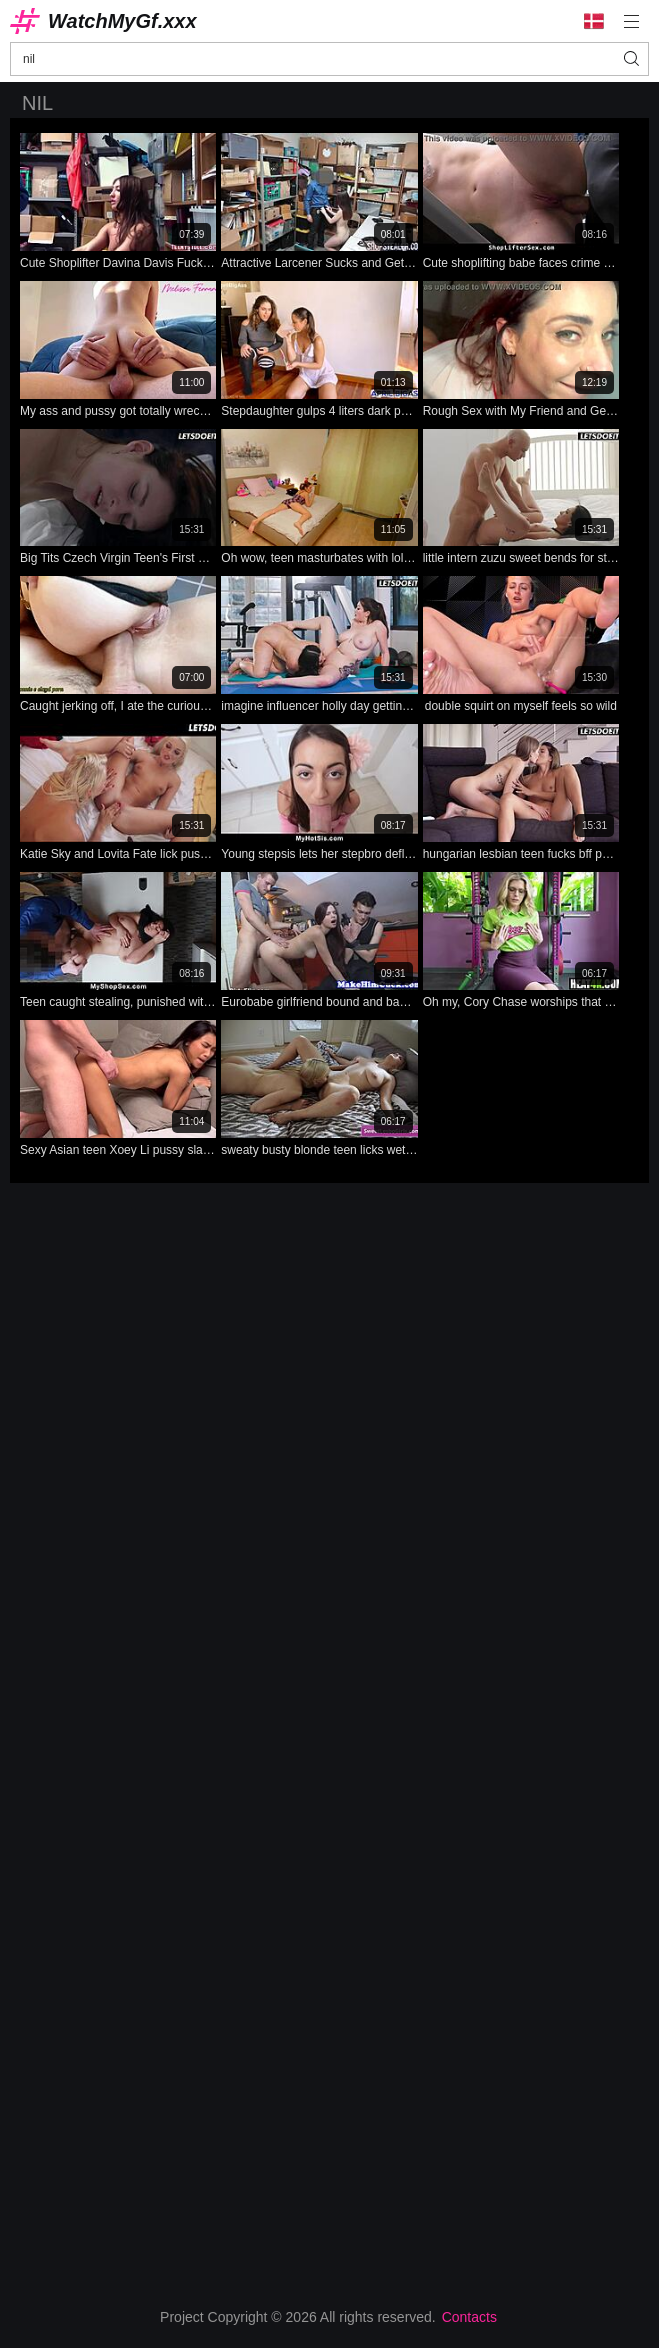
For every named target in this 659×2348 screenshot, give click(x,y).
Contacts (469, 2317)
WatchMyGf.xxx (122, 21)
